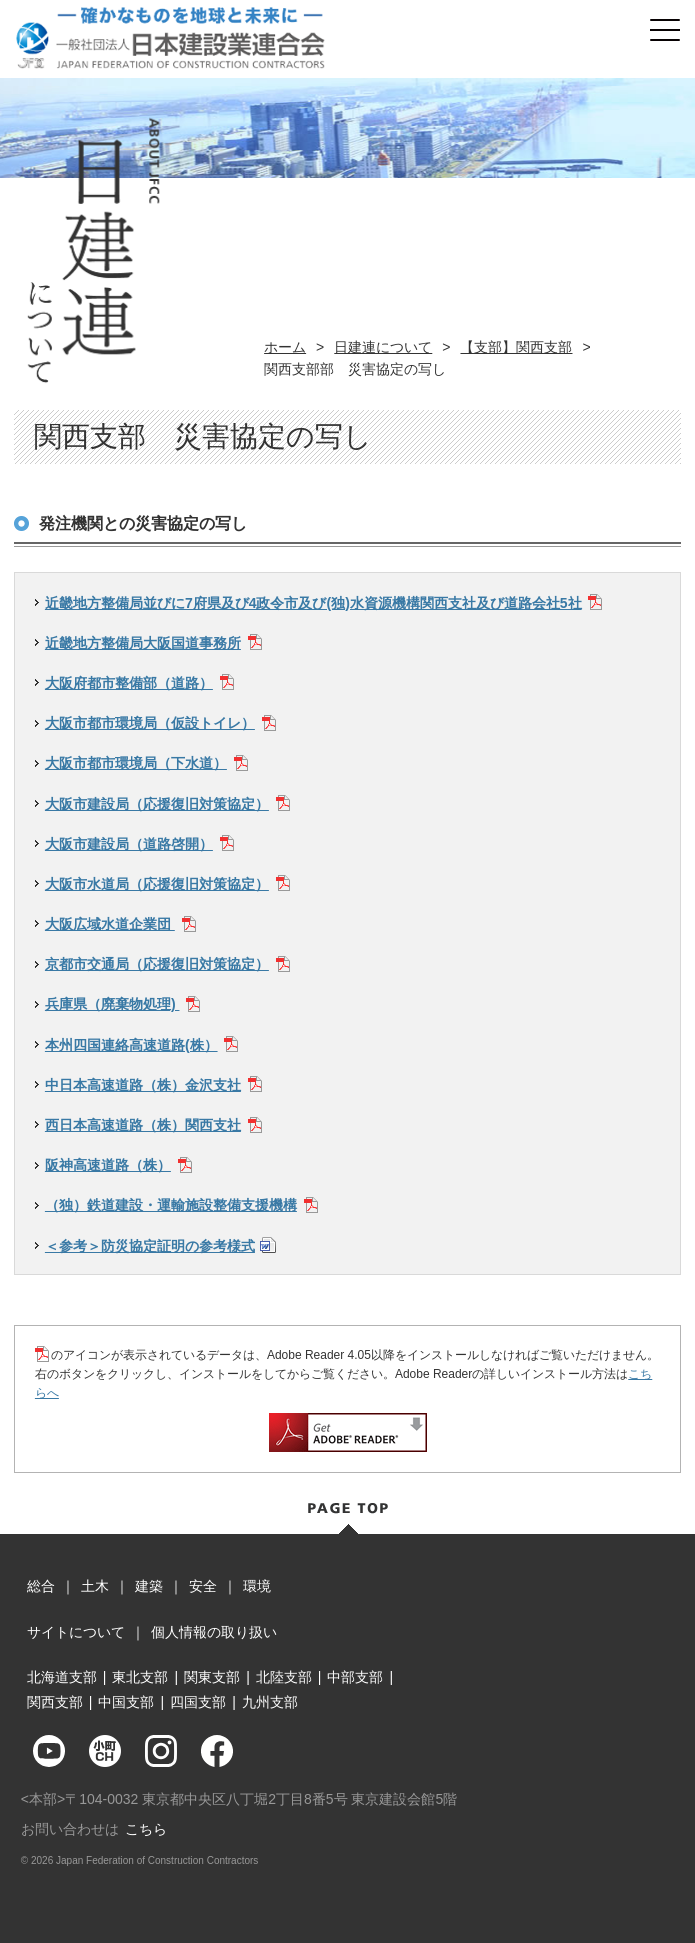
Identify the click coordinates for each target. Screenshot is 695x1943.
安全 (203, 1586)
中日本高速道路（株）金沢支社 (143, 1085)
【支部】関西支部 (516, 347)
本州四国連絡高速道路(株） (131, 1045)
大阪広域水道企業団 (110, 924)
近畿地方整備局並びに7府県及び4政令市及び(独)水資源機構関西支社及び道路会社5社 (313, 603)
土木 (95, 1586)
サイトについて (76, 1632)
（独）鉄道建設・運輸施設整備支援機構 (171, 1205)
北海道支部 (62, 1677)
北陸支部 (284, 1677)
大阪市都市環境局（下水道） (136, 763)
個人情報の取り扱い (214, 1632)
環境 (257, 1586)
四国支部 (198, 1702)
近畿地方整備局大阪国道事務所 (143, 643)
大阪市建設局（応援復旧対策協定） (157, 804)
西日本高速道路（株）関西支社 (143, 1125)
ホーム (285, 347)
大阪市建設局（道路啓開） (129, 844)
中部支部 (355, 1677)
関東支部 (212, 1677)
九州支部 (270, 1702)
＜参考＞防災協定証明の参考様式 (150, 1246)
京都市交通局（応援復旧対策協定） (157, 964)
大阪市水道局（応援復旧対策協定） (157, 884)
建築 (149, 1586)
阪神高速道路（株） (108, 1165)
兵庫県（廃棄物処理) (112, 1004)
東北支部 (140, 1677)
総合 (41, 1586)
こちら (146, 1829)
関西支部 (55, 1702)
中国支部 (126, 1702)
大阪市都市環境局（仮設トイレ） (150, 723)
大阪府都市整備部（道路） (129, 683)
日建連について (383, 347)
